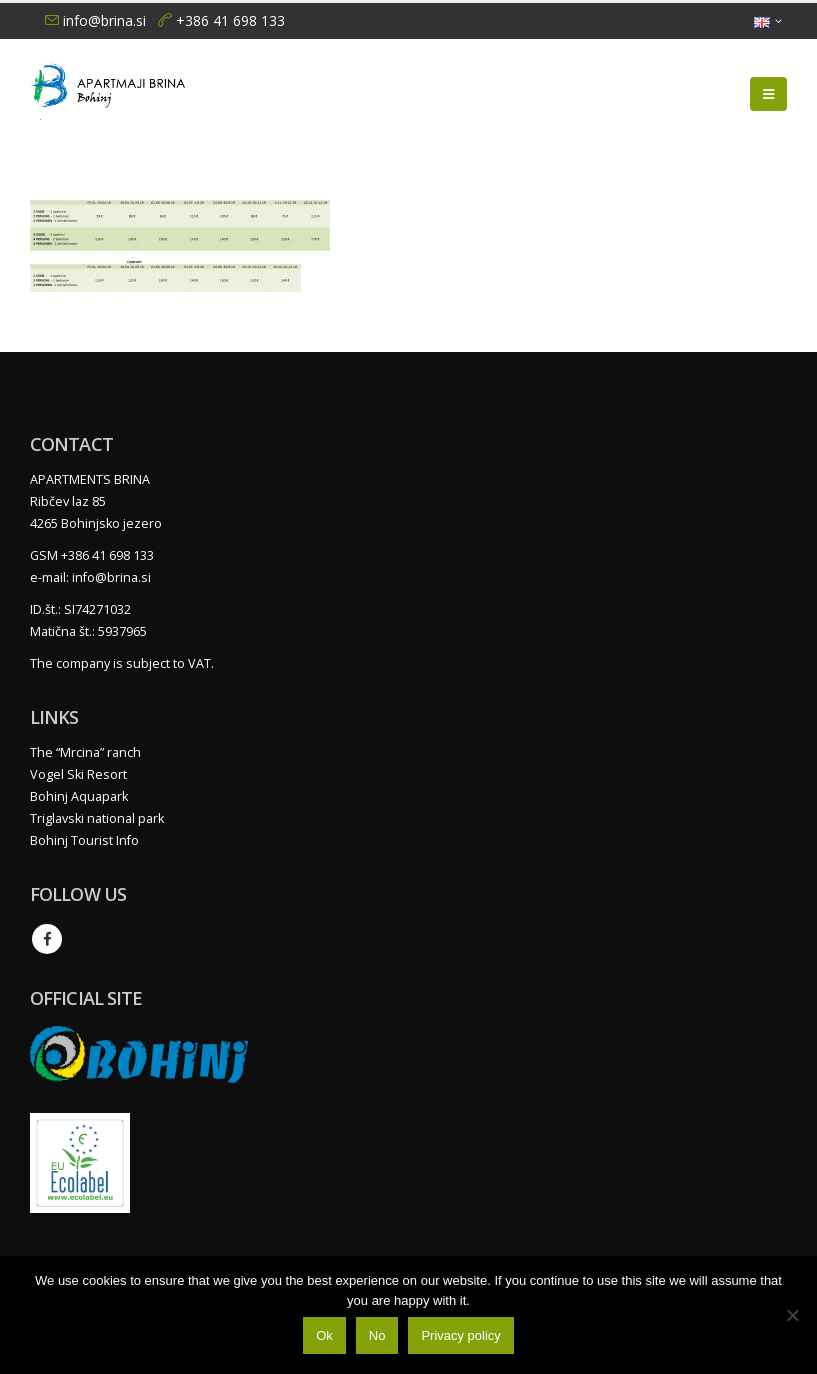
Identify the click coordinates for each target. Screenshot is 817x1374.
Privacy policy (460, 1335)
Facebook (47, 939)
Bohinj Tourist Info (84, 840)
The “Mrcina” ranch (85, 752)
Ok (324, 1335)
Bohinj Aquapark (79, 796)
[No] (792, 1315)
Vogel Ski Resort (78, 774)
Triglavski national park (97, 818)
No (377, 1335)
